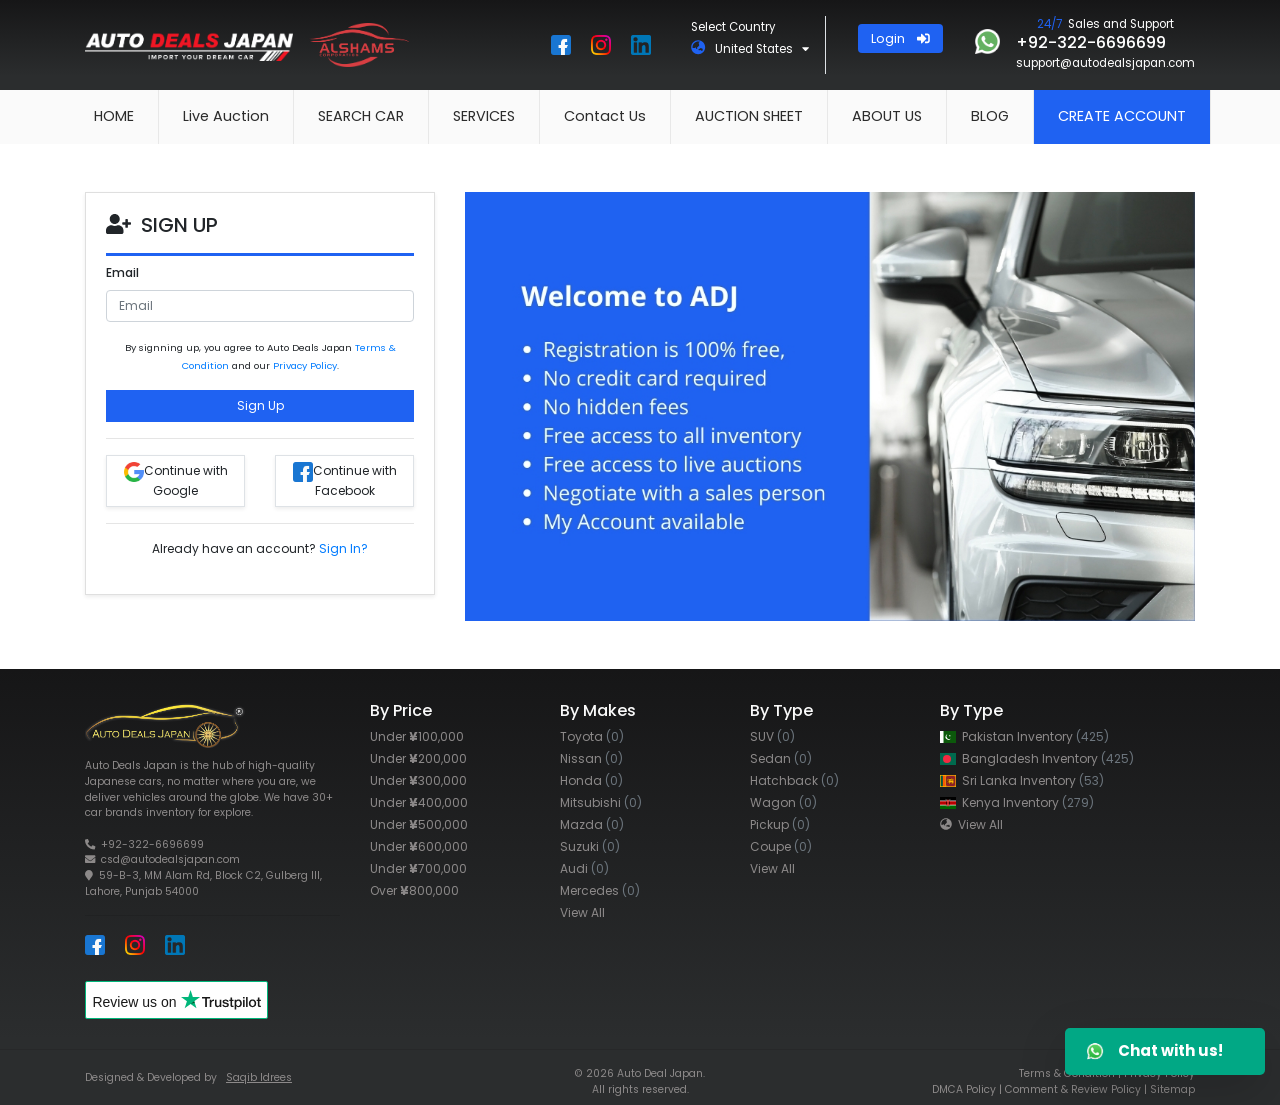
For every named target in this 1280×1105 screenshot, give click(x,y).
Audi (584, 868)
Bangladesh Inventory (1037, 758)
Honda (591, 780)
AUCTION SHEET (749, 116)
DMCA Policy (964, 1089)
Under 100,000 (417, 736)
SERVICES (484, 116)
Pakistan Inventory (1024, 736)
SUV (772, 736)
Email (122, 272)
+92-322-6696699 (152, 844)
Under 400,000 (419, 802)
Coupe (781, 846)
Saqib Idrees (259, 1077)
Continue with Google (176, 480)
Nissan (591, 758)
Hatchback (794, 780)
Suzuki (590, 846)
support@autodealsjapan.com (1105, 63)
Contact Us (605, 116)
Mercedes (600, 890)
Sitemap (1172, 1089)
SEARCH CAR (361, 116)
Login (900, 38)
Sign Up (260, 405)
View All (582, 912)
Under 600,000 (419, 846)
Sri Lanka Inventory (1022, 780)
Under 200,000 (418, 758)
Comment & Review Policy (1073, 1089)
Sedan (781, 758)
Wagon (783, 802)
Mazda (592, 824)
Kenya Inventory (1017, 802)
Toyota (592, 736)
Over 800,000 (414, 890)
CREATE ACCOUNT (1122, 116)
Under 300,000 (418, 780)
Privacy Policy (305, 365)
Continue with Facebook (345, 480)
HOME (114, 116)
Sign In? (343, 548)
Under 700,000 (418, 868)
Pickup (780, 824)
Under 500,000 (419, 824)
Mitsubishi (601, 802)
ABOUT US (887, 116)
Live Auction (226, 116)
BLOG (990, 116)
